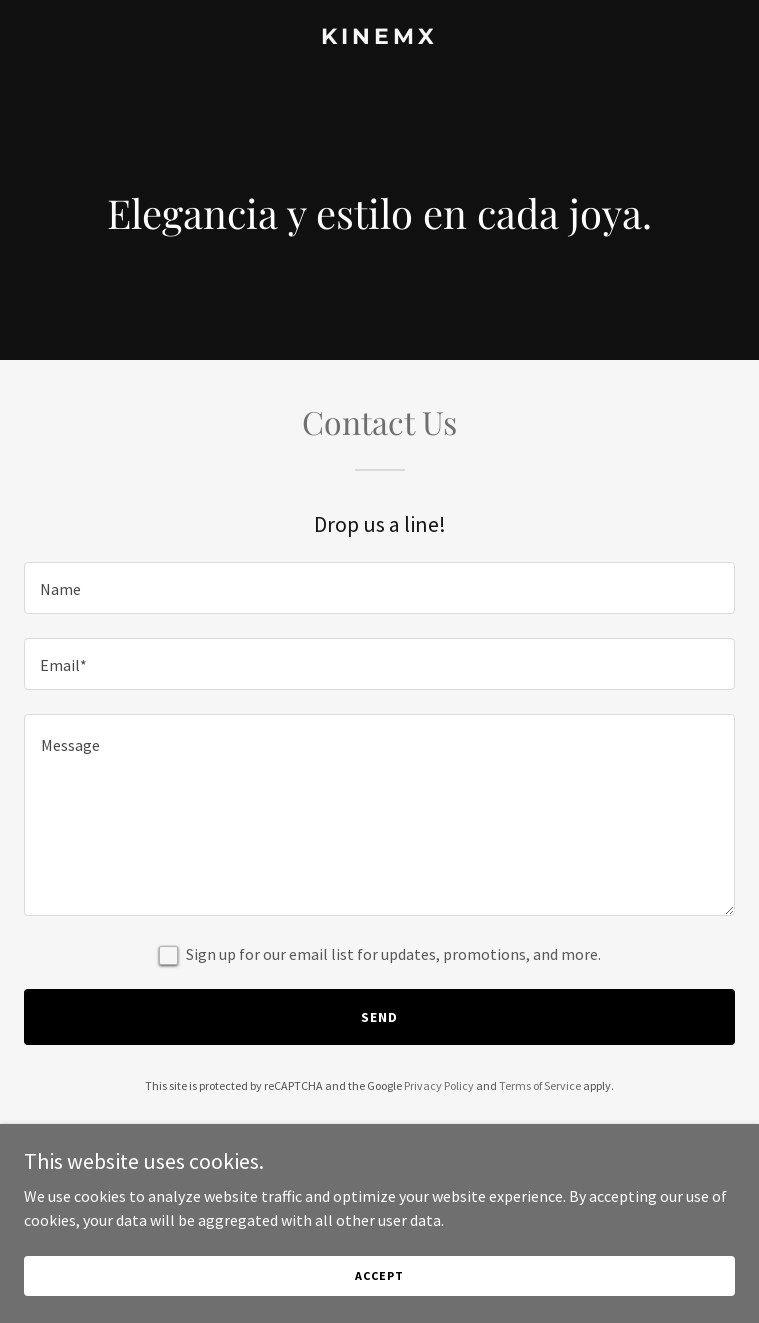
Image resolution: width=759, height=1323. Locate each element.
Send (379, 1017)
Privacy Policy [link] (439, 1085)
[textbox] (379, 588)
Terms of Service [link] (540, 1085)
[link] (379, 38)
